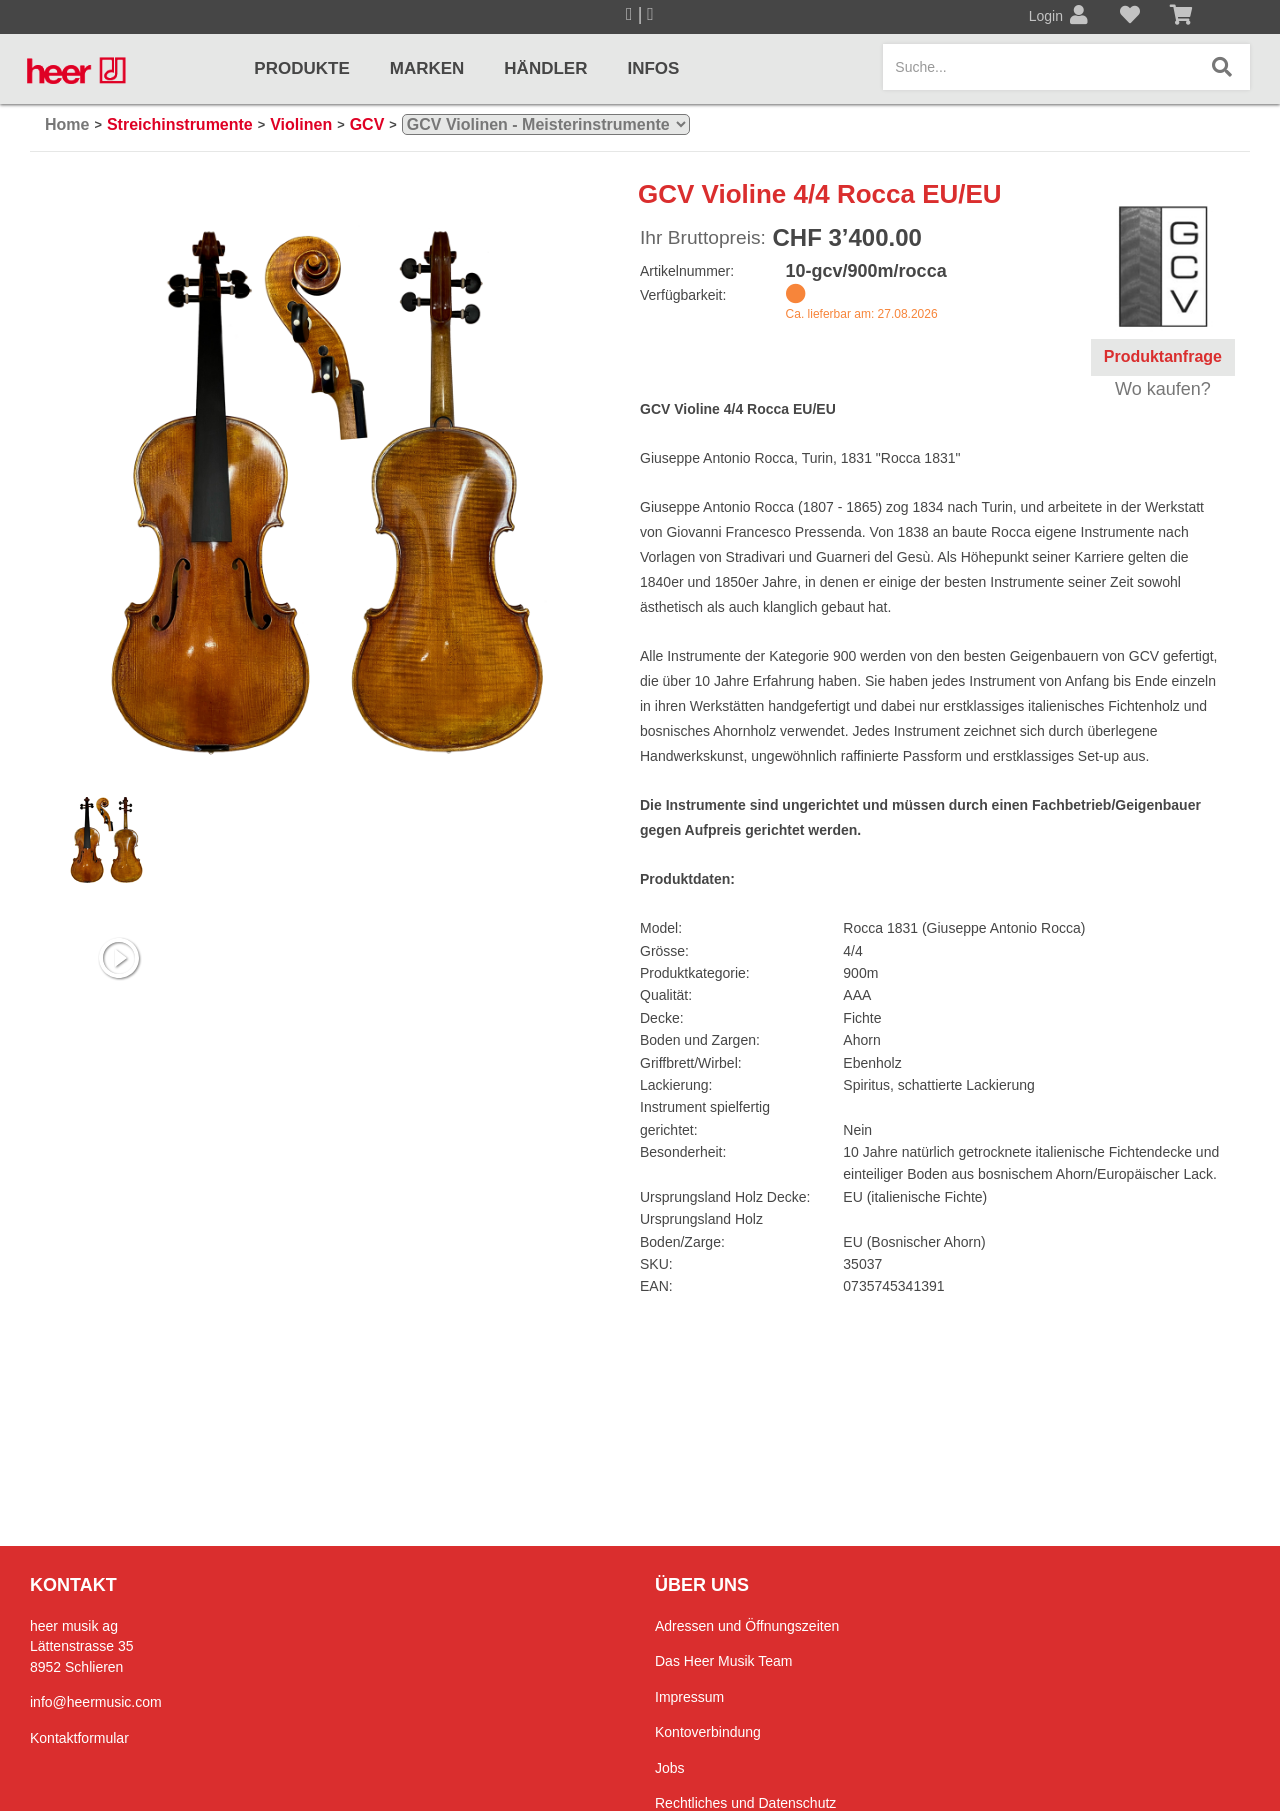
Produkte (301, 68)
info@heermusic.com (96, 1702)
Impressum (689, 1697)
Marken (427, 68)
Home (67, 124)
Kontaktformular (79, 1738)
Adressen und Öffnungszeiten (747, 1626)
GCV (367, 124)
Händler (545, 68)
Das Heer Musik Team (723, 1661)
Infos (653, 68)
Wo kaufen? (1163, 389)
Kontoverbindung (708, 1732)
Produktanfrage (1163, 356)
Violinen (301, 124)
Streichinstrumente (180, 124)
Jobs (670, 1768)
